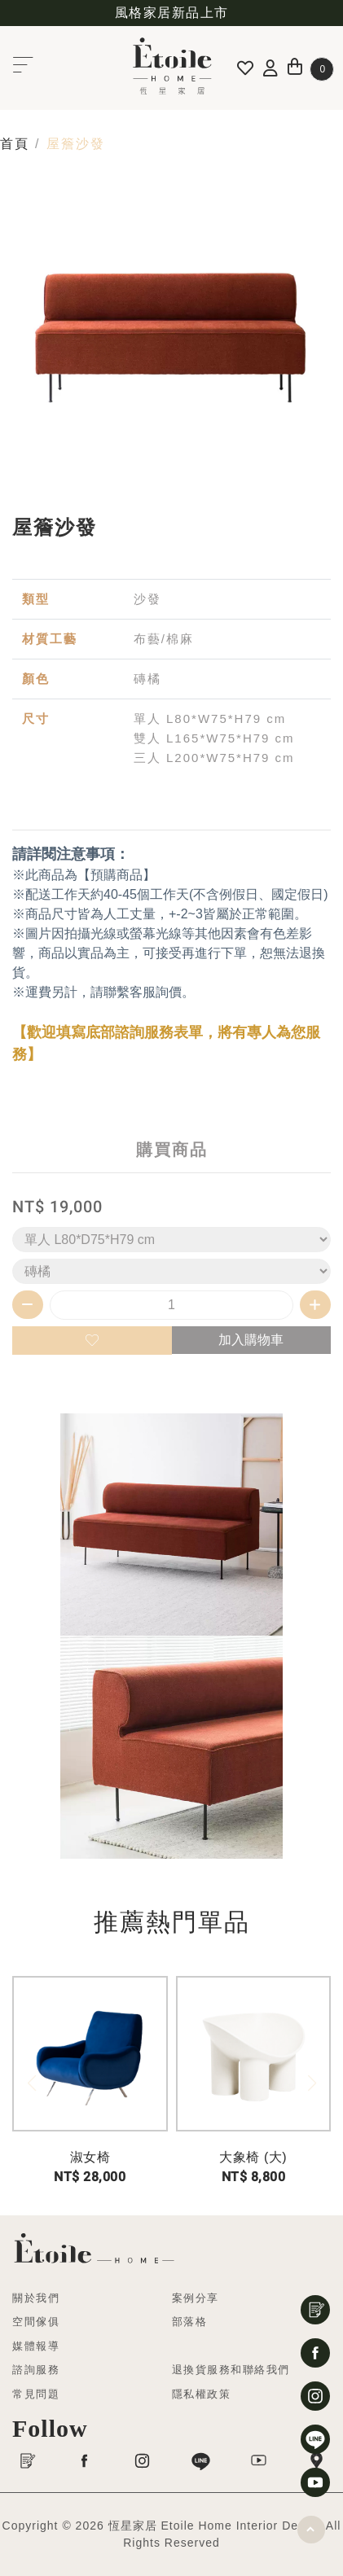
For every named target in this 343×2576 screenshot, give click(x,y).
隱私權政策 (201, 2394)
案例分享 (195, 2298)
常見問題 (35, 2394)
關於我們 (35, 2298)
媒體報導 (35, 2346)
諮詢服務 (35, 2370)
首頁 (14, 144)
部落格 (190, 2321)
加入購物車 (251, 1340)
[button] (312, 2083)
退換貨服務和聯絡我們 (231, 2370)
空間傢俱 (35, 2321)
